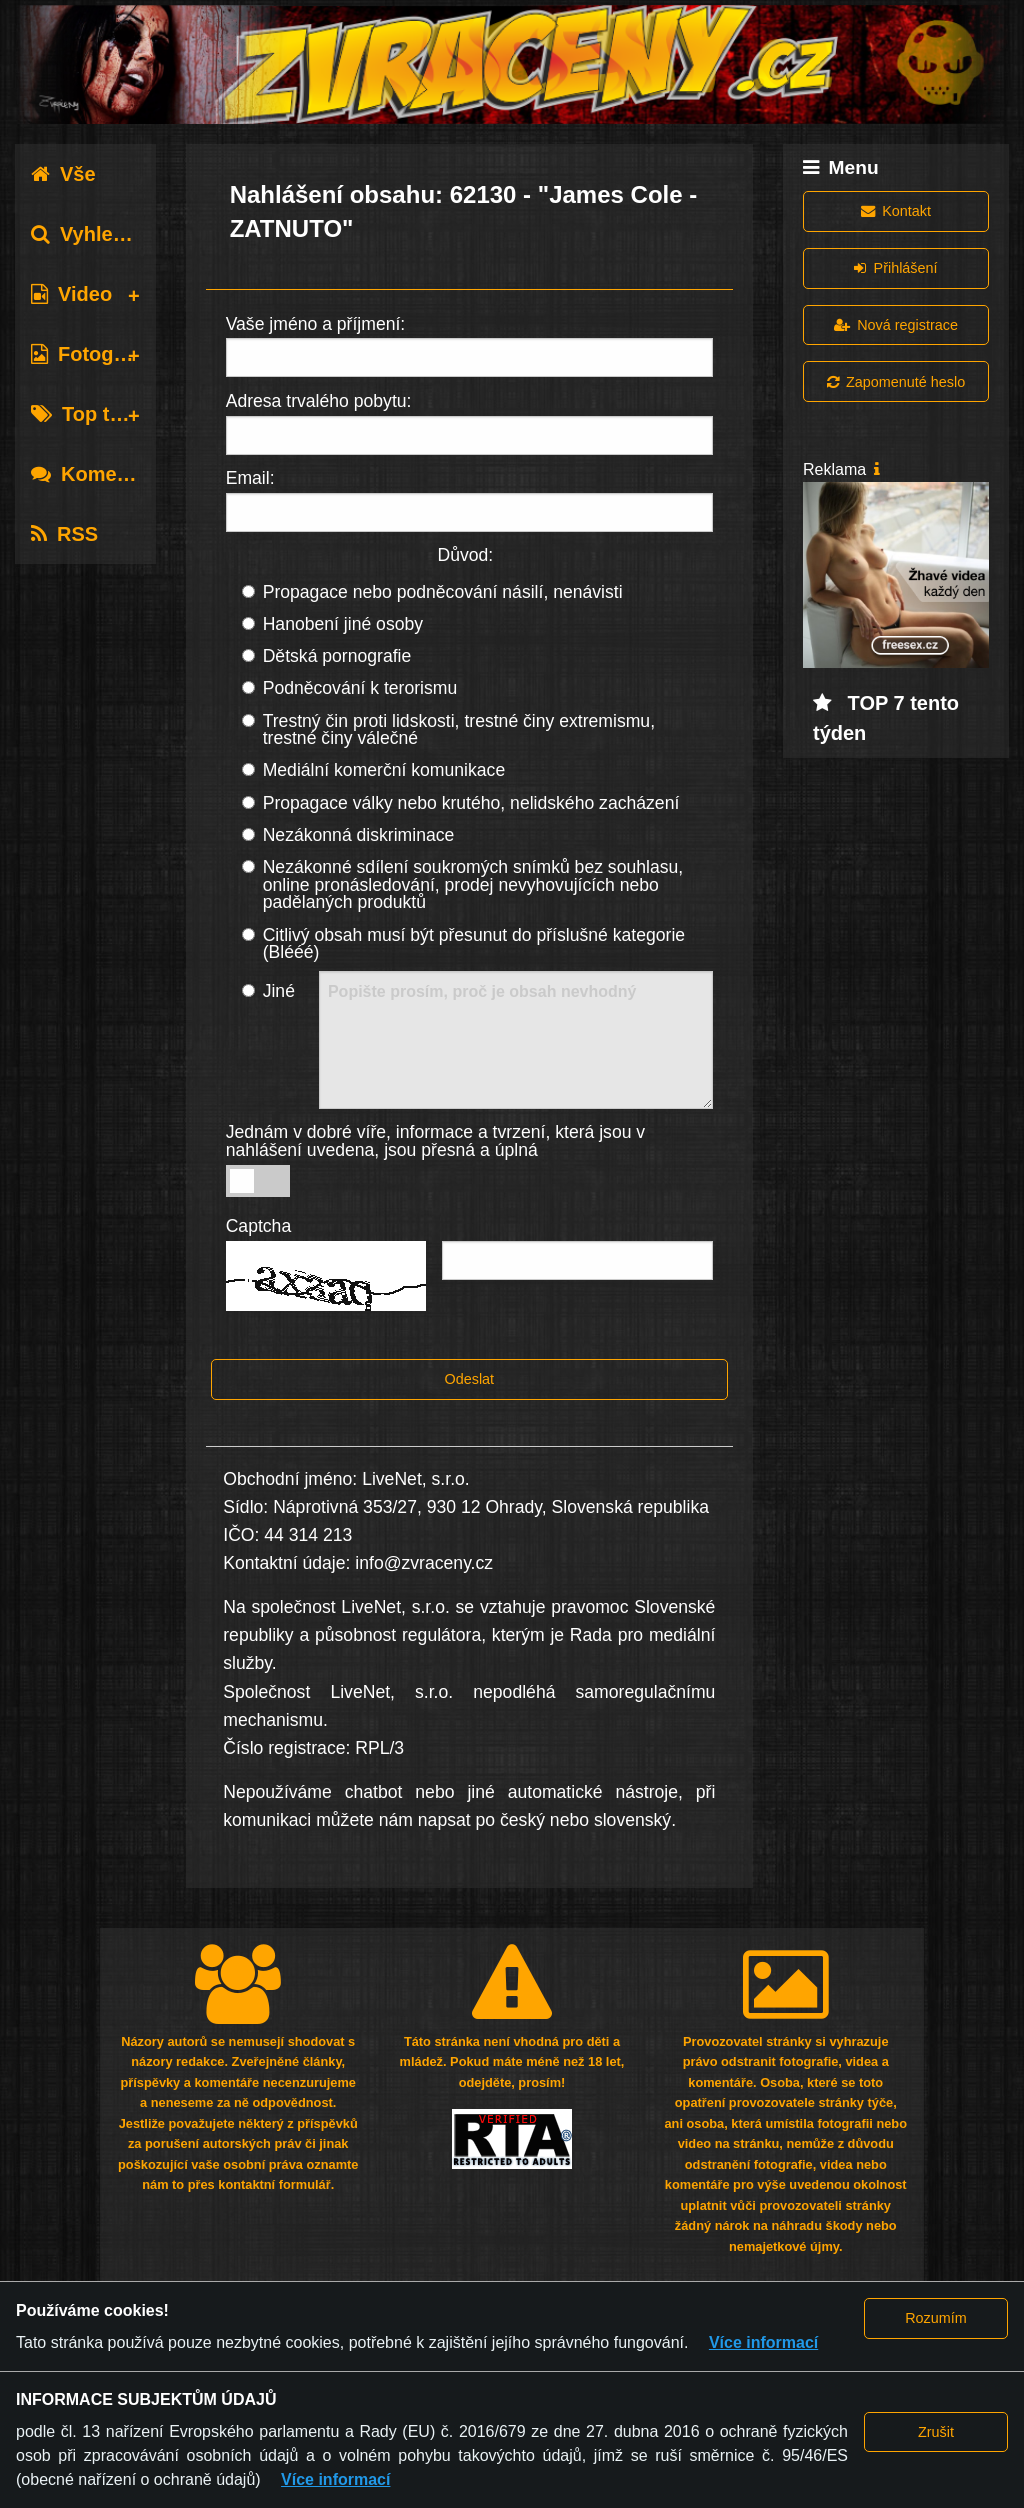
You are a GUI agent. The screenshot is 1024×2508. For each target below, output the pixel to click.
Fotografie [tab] (93, 354)
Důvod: (465, 555)
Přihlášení (895, 268)
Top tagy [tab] (87, 414)
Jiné (279, 991)
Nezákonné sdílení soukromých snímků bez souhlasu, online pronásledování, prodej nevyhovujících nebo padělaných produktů (473, 884)
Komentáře (98, 474)
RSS (64, 534)
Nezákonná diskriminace (359, 835)
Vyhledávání (103, 234)
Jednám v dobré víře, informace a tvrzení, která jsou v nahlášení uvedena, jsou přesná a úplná (436, 1141)
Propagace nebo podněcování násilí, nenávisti (443, 592)
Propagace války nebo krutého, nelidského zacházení (471, 803)
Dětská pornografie (337, 656)
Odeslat (470, 1379)
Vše (63, 174)
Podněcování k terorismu (360, 688)
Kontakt (896, 211)
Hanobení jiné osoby (343, 624)
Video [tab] (71, 294)
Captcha (259, 1226)
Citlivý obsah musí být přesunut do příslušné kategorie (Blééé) (474, 944)
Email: (250, 478)
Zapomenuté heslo (896, 382)
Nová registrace (896, 325)
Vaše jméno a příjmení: (316, 324)
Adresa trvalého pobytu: (319, 401)
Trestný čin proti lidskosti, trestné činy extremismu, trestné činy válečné (459, 730)
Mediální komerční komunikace (384, 770)
